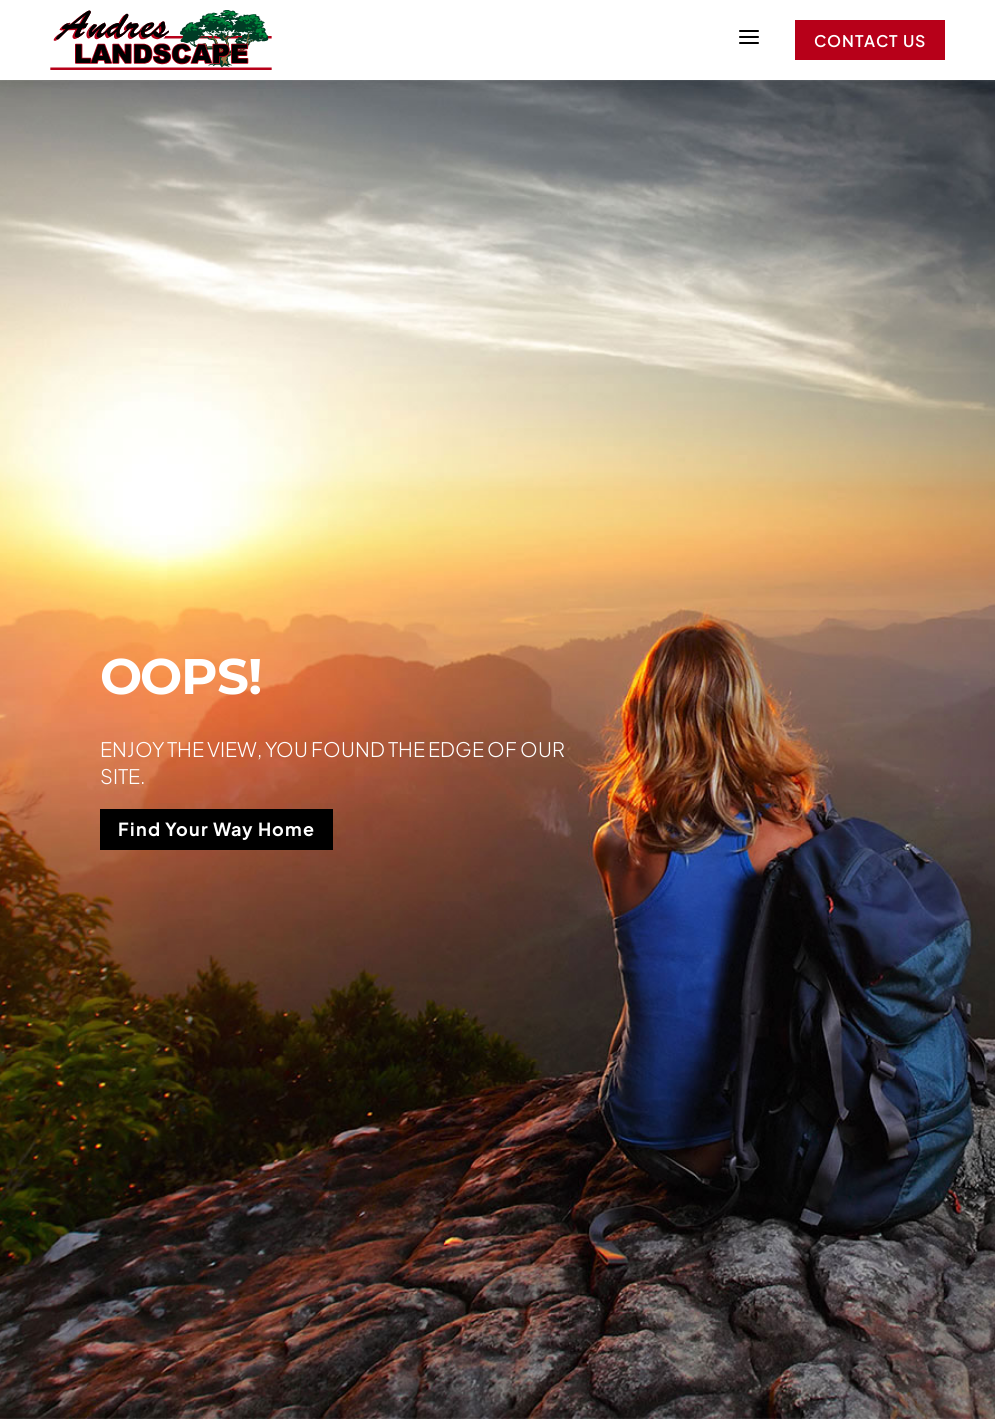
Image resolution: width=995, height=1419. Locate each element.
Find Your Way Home (216, 828)
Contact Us (870, 40)
